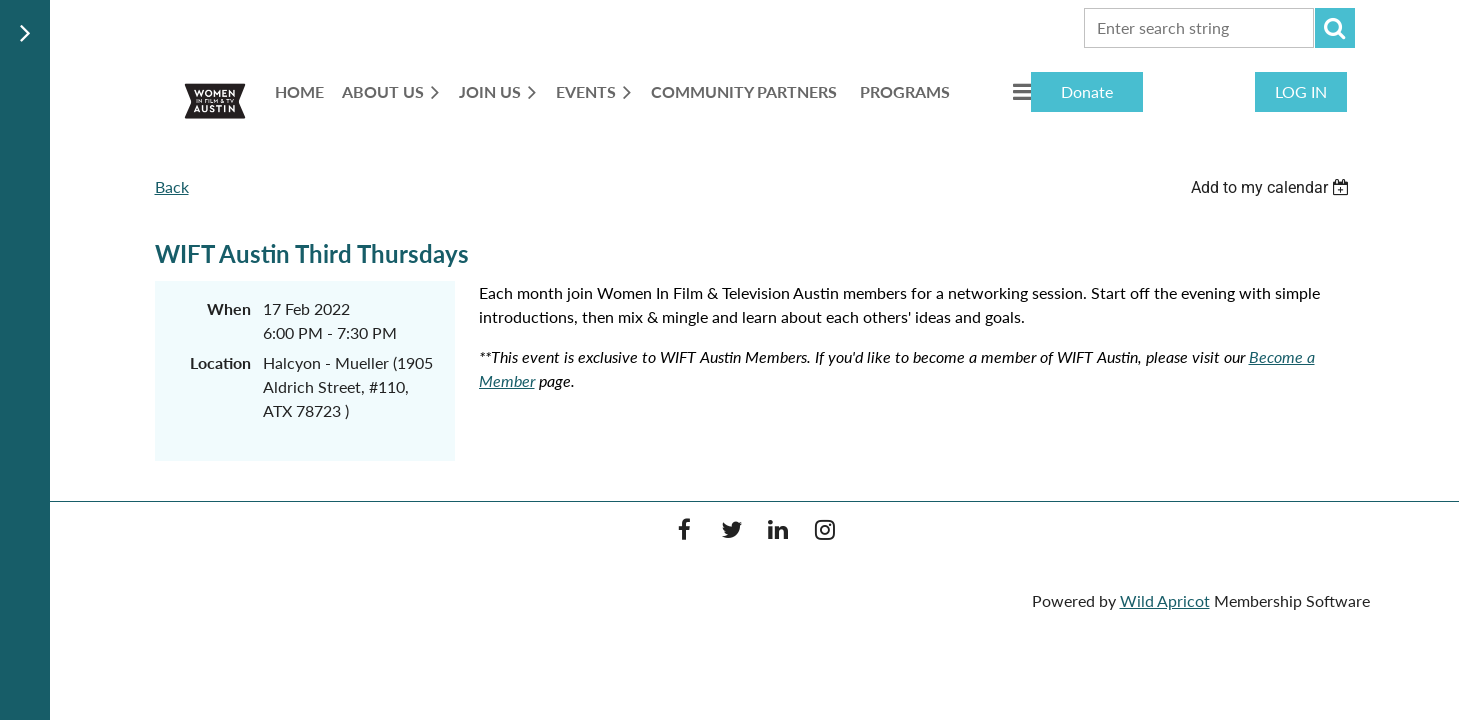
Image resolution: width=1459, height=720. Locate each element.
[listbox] (1273, 187)
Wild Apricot (1165, 600)
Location (220, 362)
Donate (1087, 91)
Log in (1301, 91)
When (229, 308)
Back (172, 186)
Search (1335, 28)
